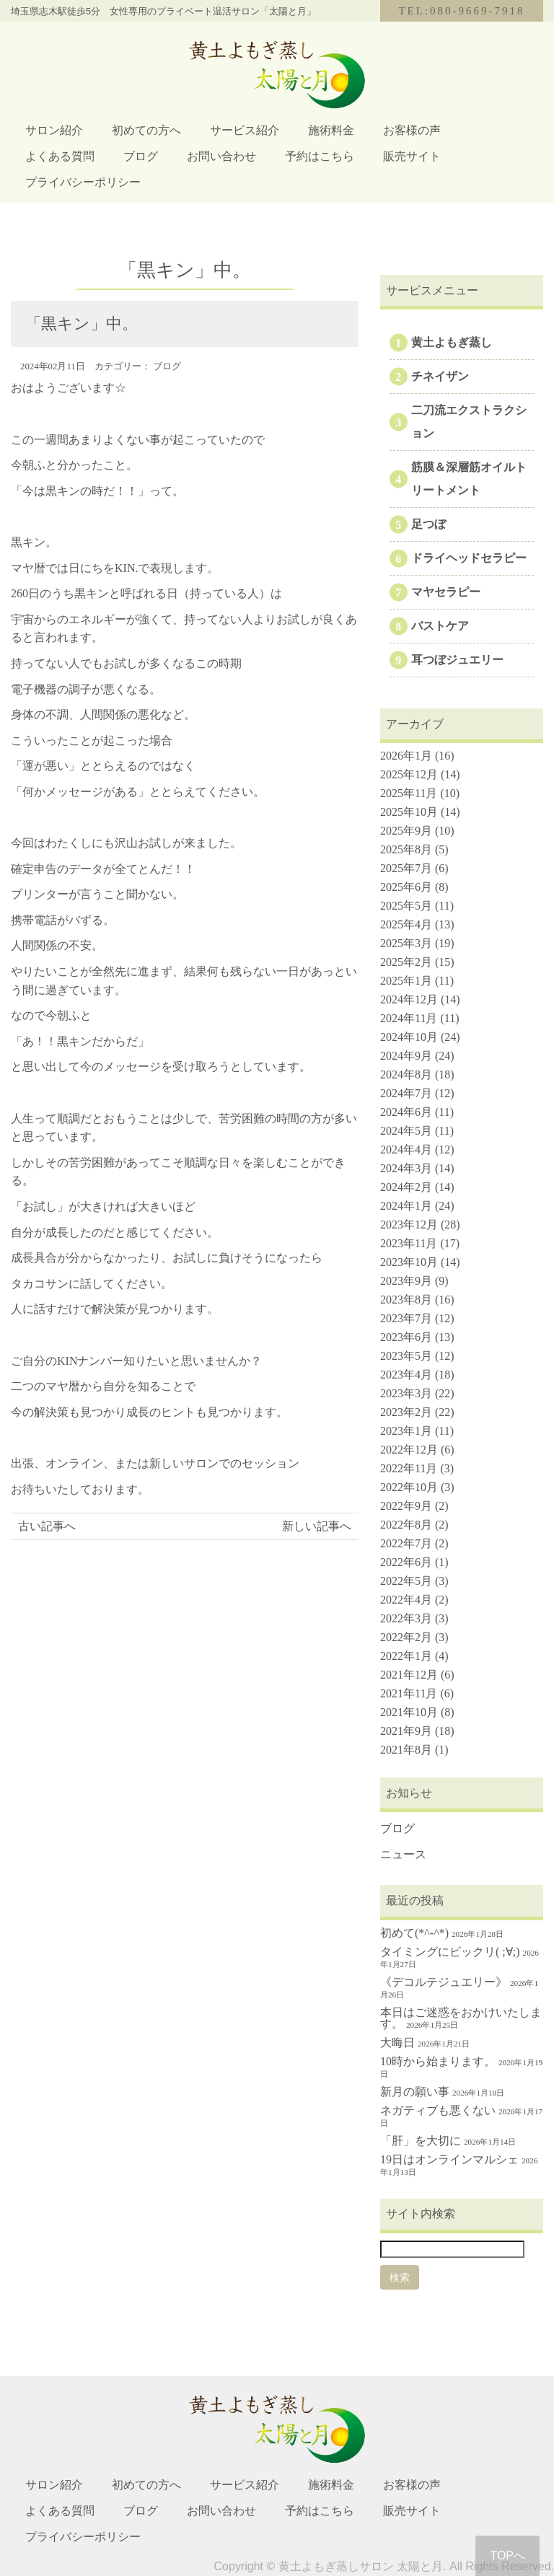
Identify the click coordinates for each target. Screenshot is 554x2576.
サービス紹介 (244, 130)
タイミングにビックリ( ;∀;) (450, 1952)
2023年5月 (406, 1356)
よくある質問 (59, 156)
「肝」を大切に (420, 2141)
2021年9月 (406, 1731)
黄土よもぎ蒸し (451, 342)
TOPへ (507, 2555)
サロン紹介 (54, 130)
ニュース (403, 1854)
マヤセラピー (445, 592)
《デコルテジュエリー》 (443, 1982)
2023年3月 (406, 1393)
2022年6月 (406, 1562)
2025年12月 (409, 774)
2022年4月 (406, 1599)
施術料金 (331, 130)
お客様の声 (412, 130)
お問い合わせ (221, 156)
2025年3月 (406, 943)
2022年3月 (406, 1618)
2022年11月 (408, 1468)
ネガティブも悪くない (438, 2110)
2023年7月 (406, 1318)
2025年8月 (406, 849)
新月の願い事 (414, 2091)
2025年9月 (406, 831)
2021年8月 (406, 1750)
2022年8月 (406, 1524)
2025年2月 (406, 962)
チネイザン (440, 376)
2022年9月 (406, 1506)
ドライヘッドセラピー (469, 558)
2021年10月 (409, 1712)
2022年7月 (406, 1543)
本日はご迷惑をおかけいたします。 (461, 2018)
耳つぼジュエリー (457, 660)
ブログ (140, 156)
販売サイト (412, 156)
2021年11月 (408, 1693)
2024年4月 (406, 1149)
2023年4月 (406, 1374)
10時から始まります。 (438, 2061)
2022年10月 (409, 1487)
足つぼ (428, 524)
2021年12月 (409, 1675)
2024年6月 (406, 1112)
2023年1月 (406, 1431)
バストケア (440, 626)
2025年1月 (406, 981)
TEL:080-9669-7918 (461, 11)
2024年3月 (406, 1168)
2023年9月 (406, 1281)
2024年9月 (406, 1056)
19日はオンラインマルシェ (449, 2159)
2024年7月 (406, 1093)
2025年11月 (408, 793)
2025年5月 (406, 906)
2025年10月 (409, 812)
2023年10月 (409, 1262)
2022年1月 (406, 1656)
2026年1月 (406, 755)
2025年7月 (406, 868)
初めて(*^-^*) (414, 1933)
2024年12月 (409, 999)
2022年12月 (409, 1449)
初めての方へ (146, 130)
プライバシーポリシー (83, 182)
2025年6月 (406, 887)
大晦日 (397, 2042)
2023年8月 (406, 1299)
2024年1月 (406, 1206)
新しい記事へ (316, 1526)
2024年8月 (406, 1074)
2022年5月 (406, 1581)
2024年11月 (408, 1018)
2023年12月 (409, 1224)
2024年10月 (409, 1037)
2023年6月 (406, 1337)
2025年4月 (406, 924)
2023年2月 (406, 1412)
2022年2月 (406, 1637)
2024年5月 (406, 1131)
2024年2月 (406, 1187)
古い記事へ (47, 1526)
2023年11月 (408, 1243)
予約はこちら (319, 156)
